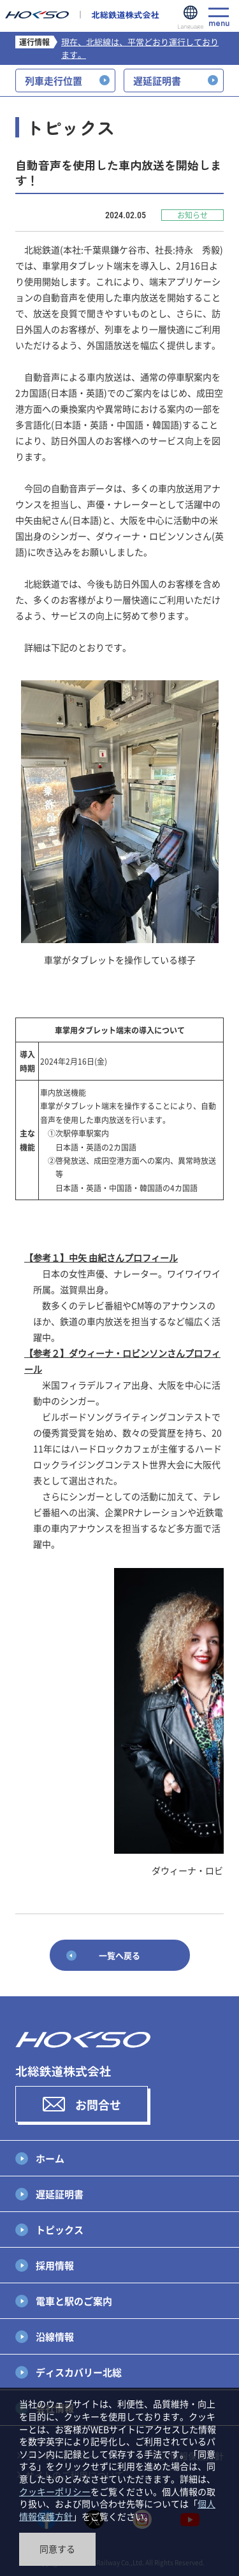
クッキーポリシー (55, 2491)
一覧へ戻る (119, 1955)
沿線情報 (55, 2336)
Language (190, 18)
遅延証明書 (59, 2194)
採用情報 (55, 2265)
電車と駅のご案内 (74, 2300)
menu (218, 17)
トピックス (59, 2229)
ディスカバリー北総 (79, 2372)
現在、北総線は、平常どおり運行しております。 (140, 48)
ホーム (50, 2158)
